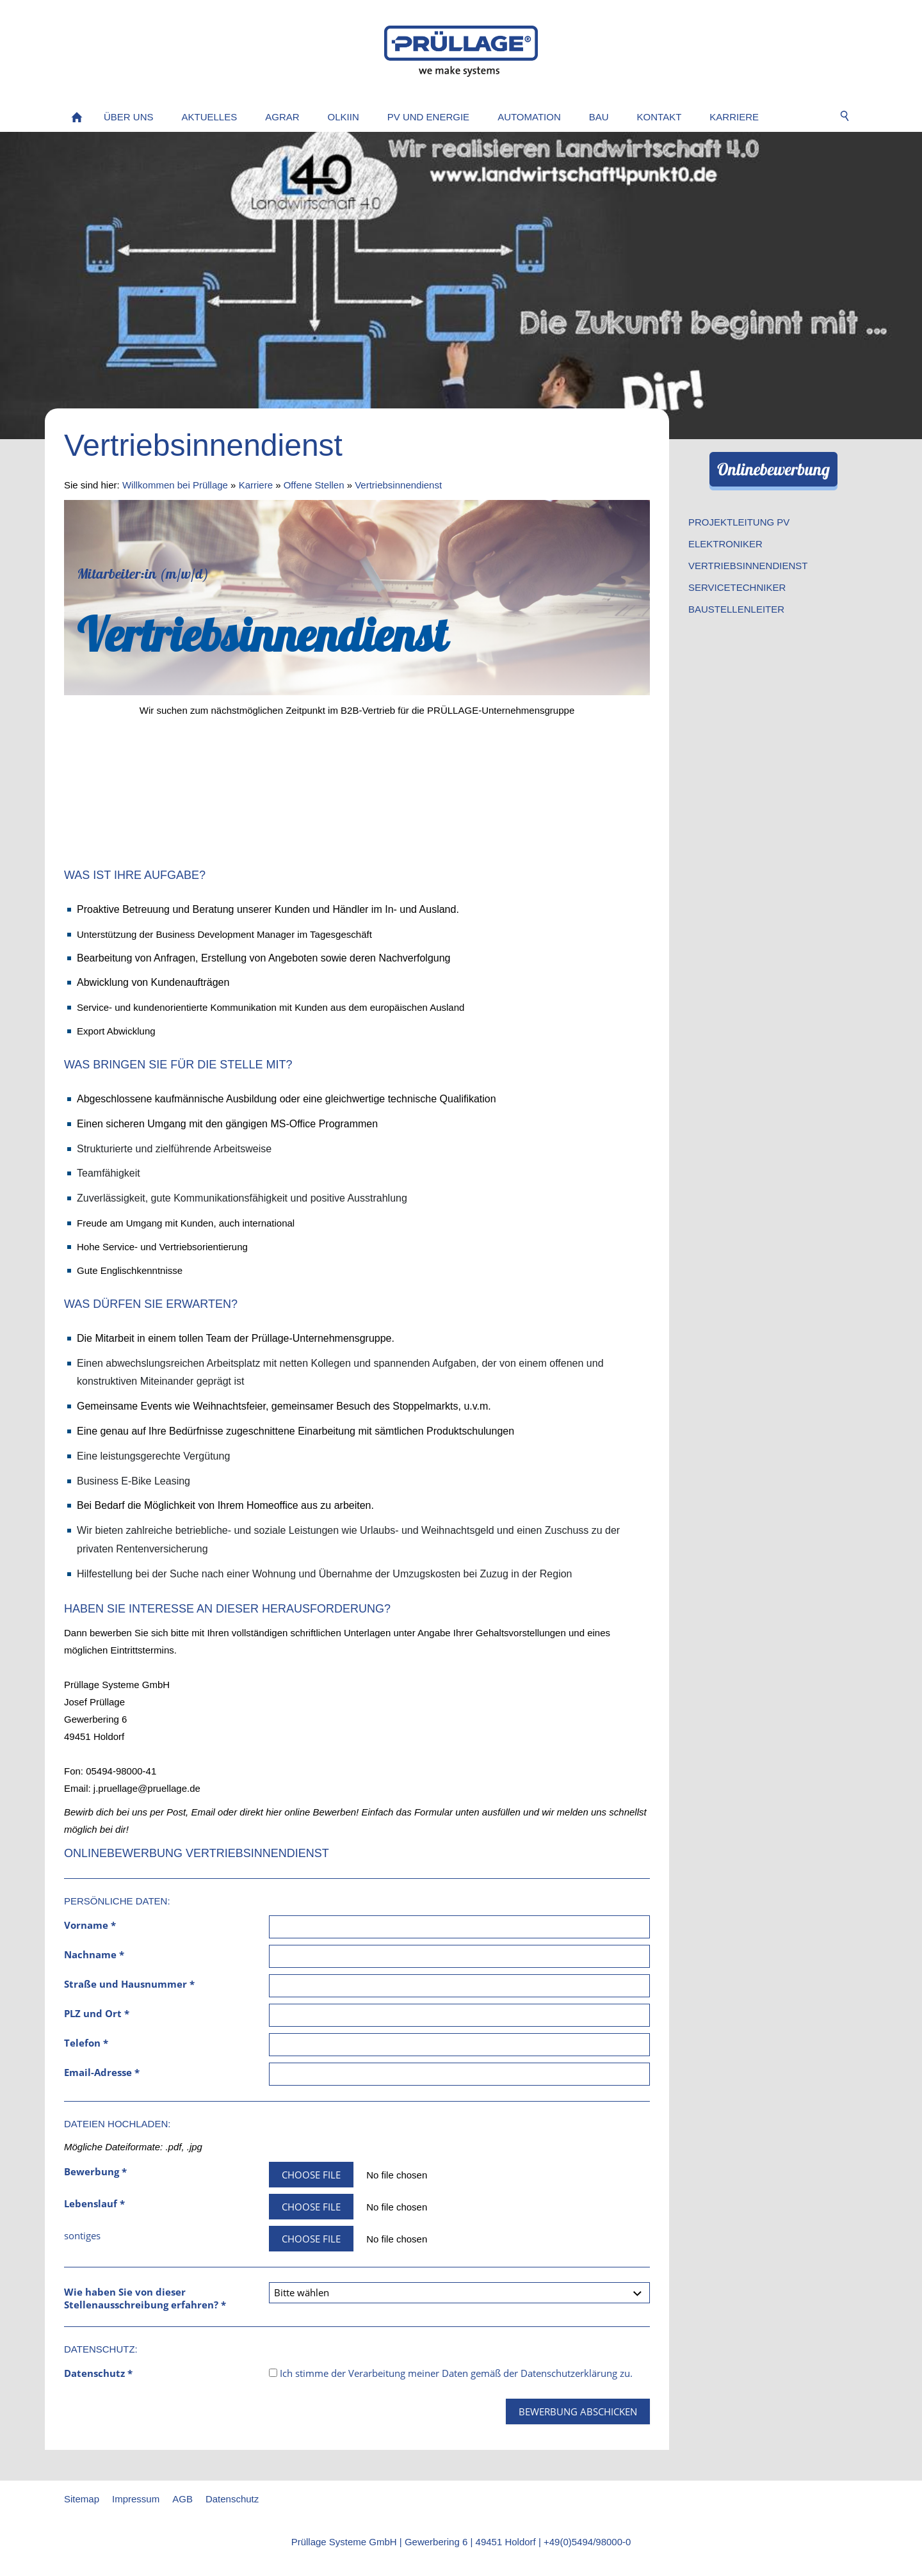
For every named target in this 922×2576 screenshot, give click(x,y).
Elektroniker (725, 543)
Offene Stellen (314, 484)
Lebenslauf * (94, 2203)
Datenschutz (232, 2498)
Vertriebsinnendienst (398, 484)
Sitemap (81, 2498)
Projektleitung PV (738, 522)
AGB (182, 2498)
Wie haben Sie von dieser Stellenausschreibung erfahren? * (145, 2298)
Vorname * (90, 1925)
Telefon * (86, 2042)
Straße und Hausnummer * (129, 1983)
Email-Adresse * (102, 2072)
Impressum (135, 2498)
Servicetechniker (737, 587)
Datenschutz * (98, 2373)
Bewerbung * (95, 2171)
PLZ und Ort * (96, 2013)
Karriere (256, 484)
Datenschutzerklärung (569, 2373)
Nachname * (94, 1954)
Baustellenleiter (736, 609)
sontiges (82, 2235)
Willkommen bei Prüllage (175, 484)
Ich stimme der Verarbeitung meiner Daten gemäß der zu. (451, 2373)
